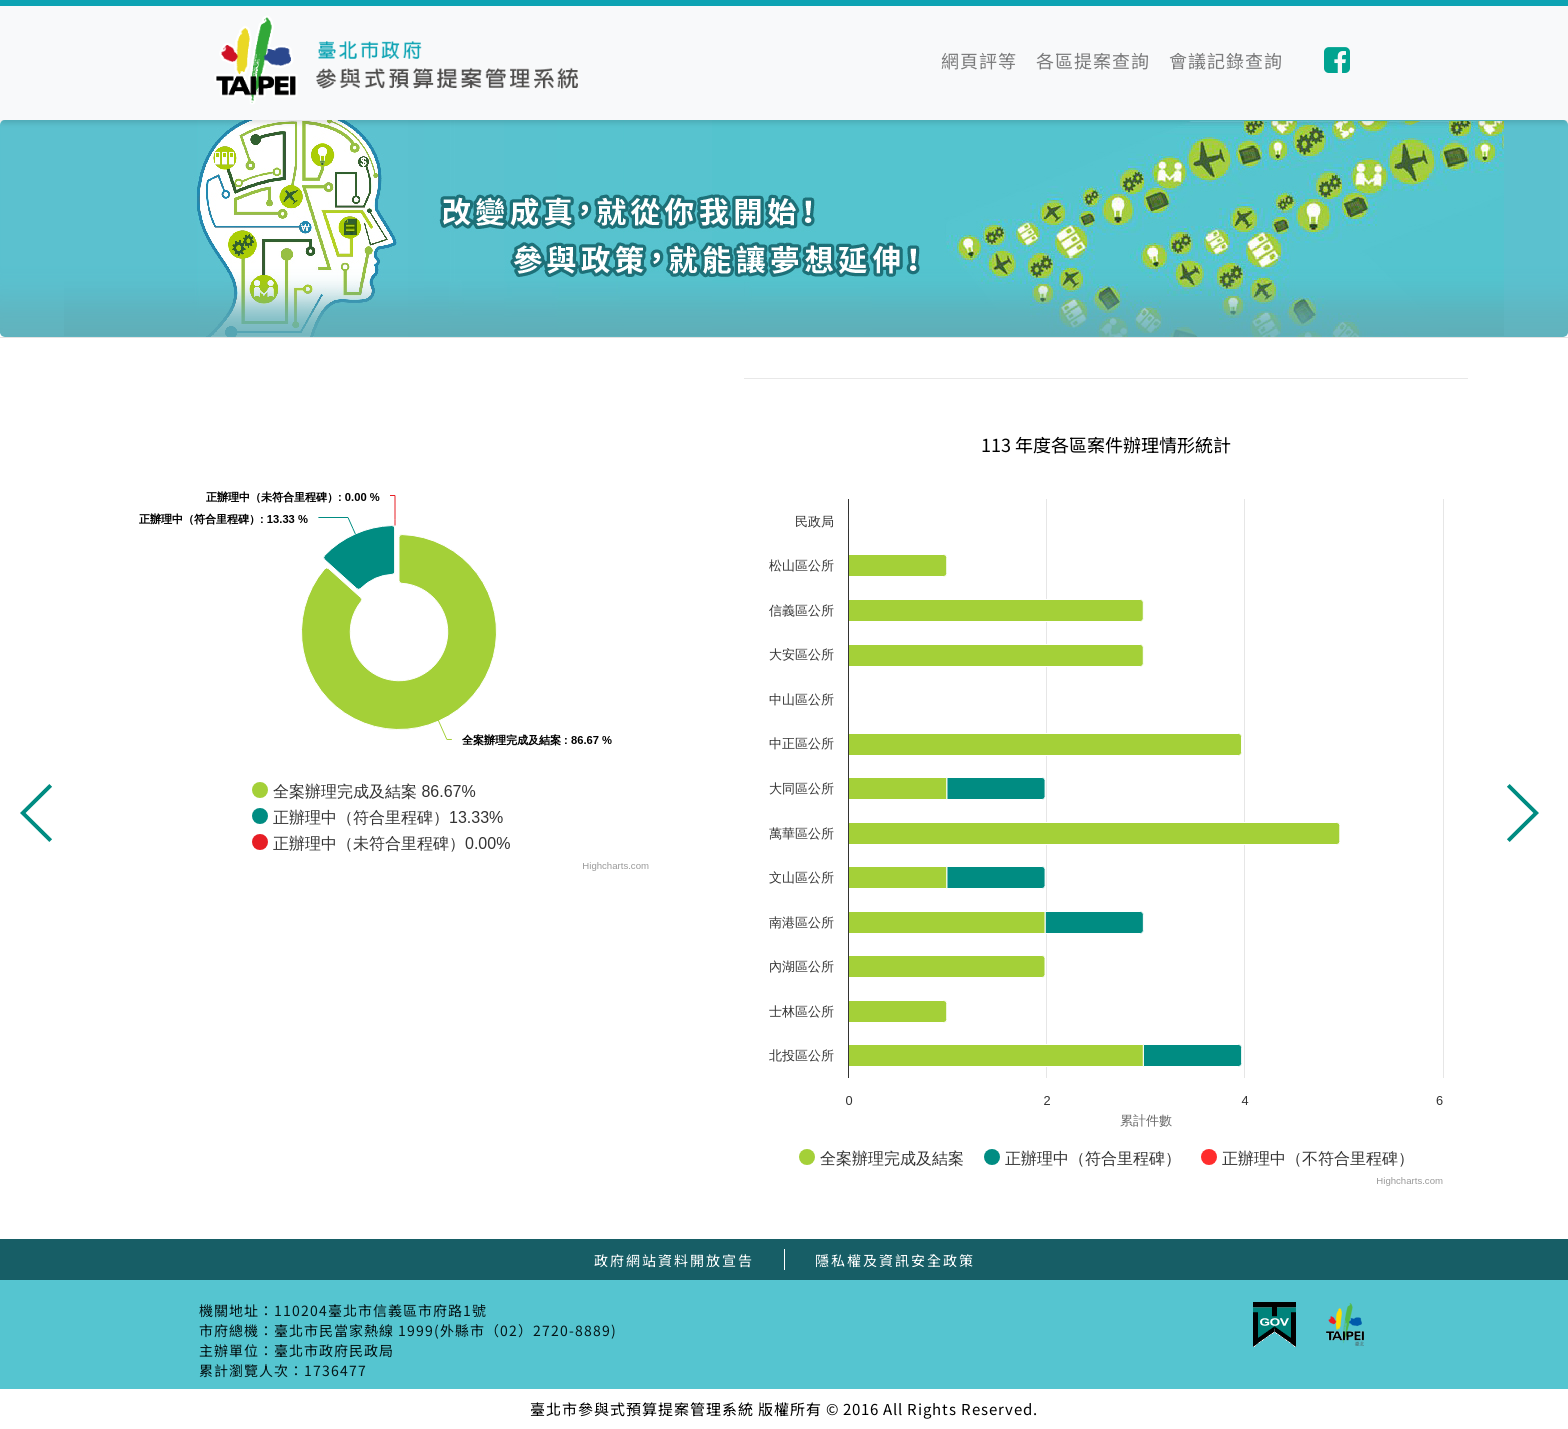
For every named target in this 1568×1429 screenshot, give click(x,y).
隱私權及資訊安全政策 (895, 1260)
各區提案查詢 (1093, 60)
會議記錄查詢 (1226, 60)
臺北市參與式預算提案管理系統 (402, 60)
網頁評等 (979, 60)
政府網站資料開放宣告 (674, 1260)
